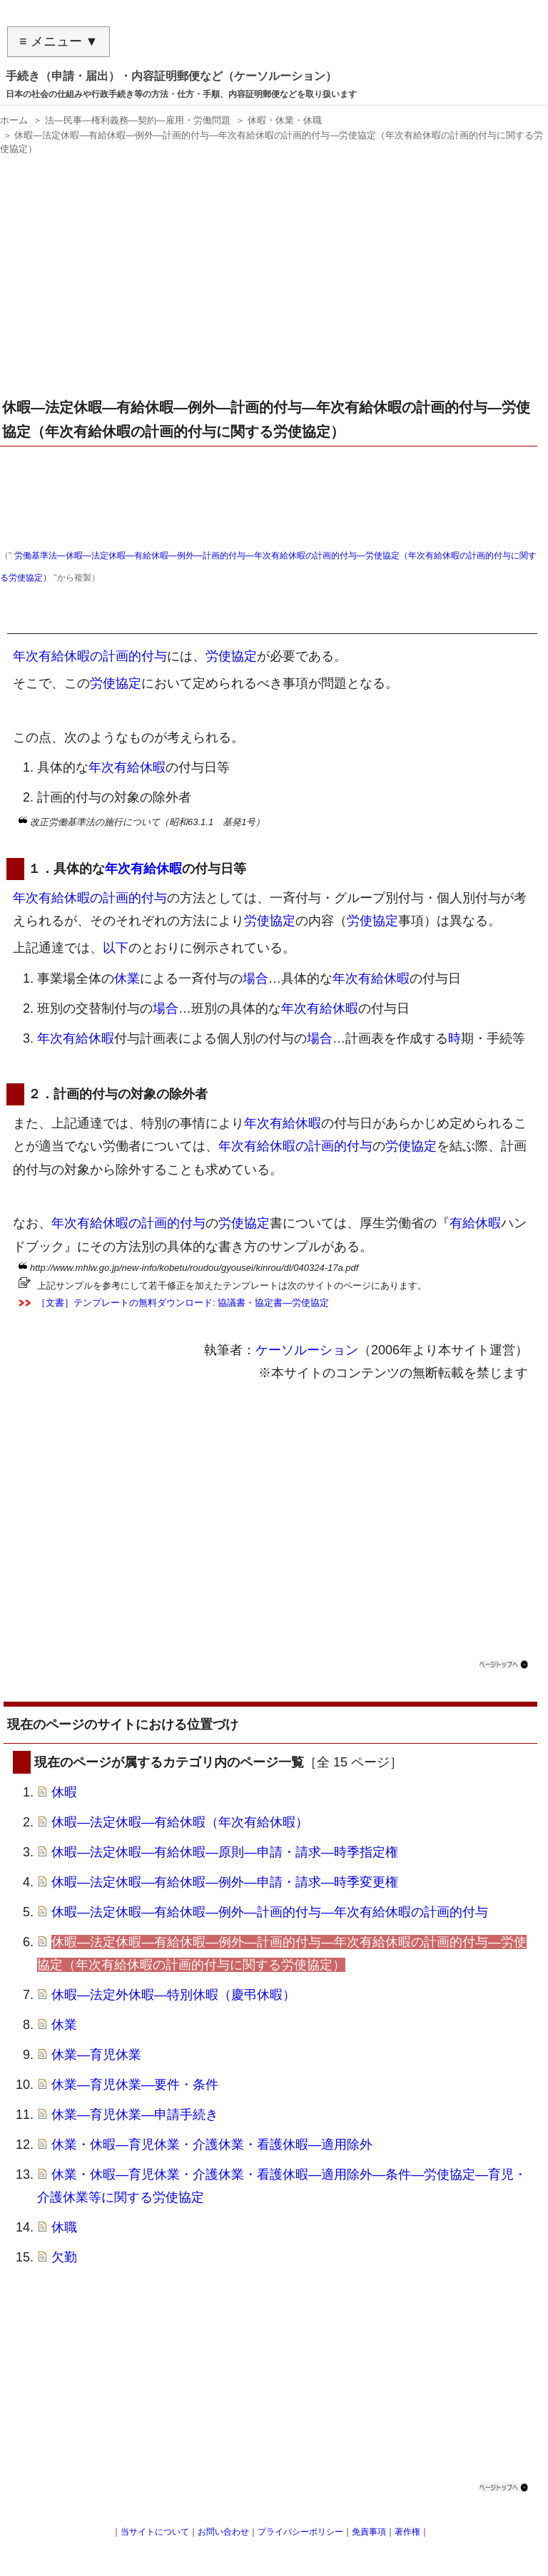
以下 (115, 948)
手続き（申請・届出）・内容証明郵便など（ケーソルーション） (171, 76)
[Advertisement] (270, 282)
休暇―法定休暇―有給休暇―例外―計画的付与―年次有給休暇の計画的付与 (269, 1912)
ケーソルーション (306, 1350)
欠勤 (64, 2257)
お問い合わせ (223, 2532)
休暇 (64, 1792)
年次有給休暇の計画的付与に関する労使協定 (142, 622)
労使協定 (231, 656)
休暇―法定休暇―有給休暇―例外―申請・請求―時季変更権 (224, 1882)
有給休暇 (475, 1223)
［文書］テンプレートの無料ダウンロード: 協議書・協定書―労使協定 (182, 1302)
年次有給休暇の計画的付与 (90, 656)
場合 (255, 978)
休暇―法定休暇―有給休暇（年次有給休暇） (179, 1822)
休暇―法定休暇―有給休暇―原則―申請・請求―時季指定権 (224, 1852)
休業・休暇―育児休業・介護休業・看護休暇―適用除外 (211, 2144)
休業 (127, 978)
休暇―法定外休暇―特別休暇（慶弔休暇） (173, 1995)
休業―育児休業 (96, 2055)
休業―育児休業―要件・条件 (134, 2084)
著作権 (407, 2532)
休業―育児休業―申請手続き (134, 2114)
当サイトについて (155, 2532)
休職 (64, 2227)
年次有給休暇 (127, 767)
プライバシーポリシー (300, 2532)
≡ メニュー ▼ (58, 41)
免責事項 (369, 2532)
